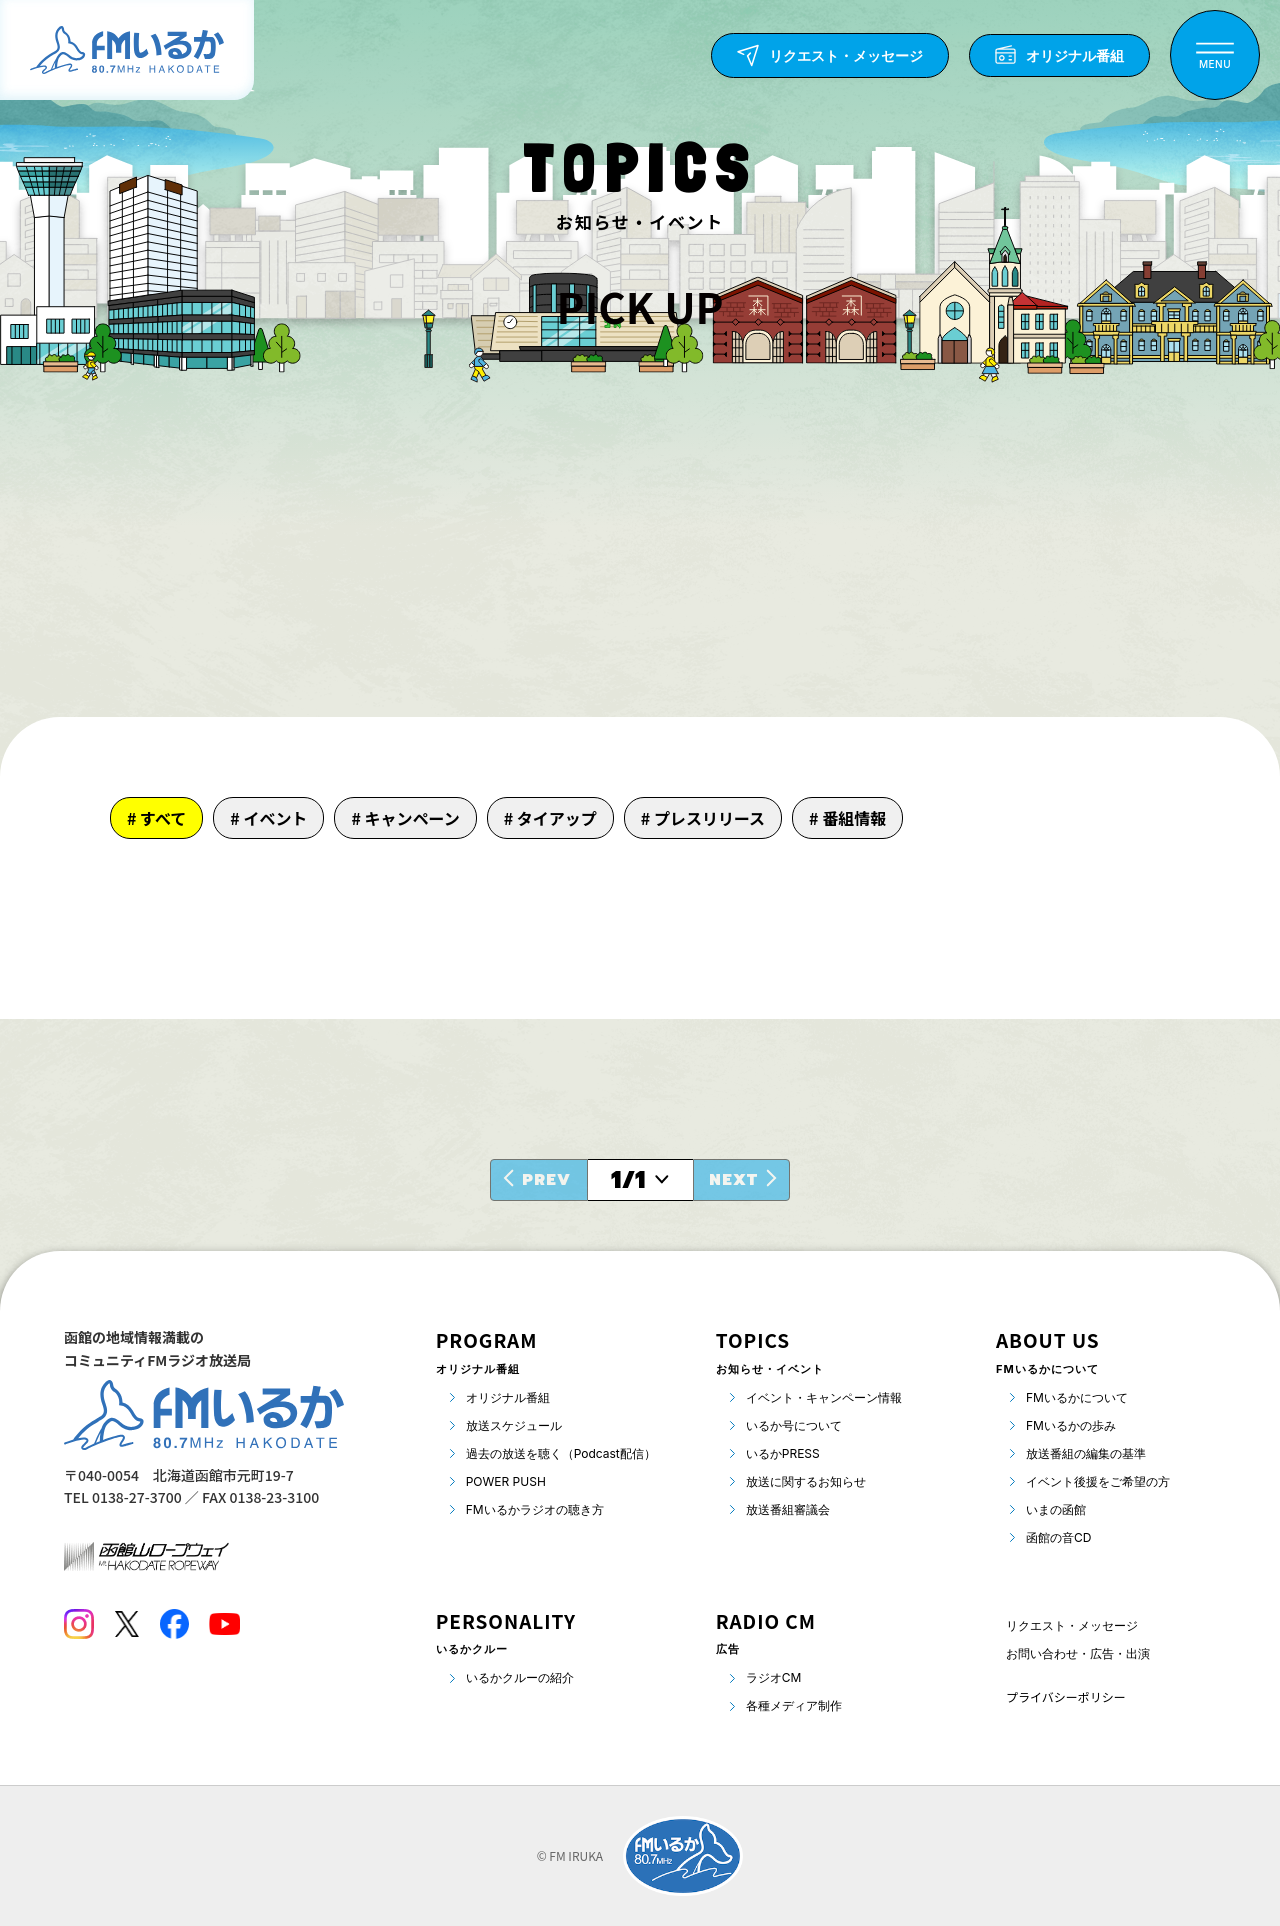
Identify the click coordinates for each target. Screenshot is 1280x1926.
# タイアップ (550, 818)
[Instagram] (79, 1624)
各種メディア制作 (794, 1705)
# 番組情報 (847, 818)
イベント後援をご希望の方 (1098, 1481)
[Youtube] (224, 1624)
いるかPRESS (783, 1453)
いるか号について (794, 1425)
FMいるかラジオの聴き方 (535, 1509)
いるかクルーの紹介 (520, 1677)
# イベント (268, 818)
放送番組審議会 (788, 1509)
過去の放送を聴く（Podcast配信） (561, 1453)
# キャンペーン (405, 818)
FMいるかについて (1077, 1397)
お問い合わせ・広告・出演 (1078, 1653)
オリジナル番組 (508, 1397)
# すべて (156, 818)
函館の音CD (1058, 1537)
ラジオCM (774, 1677)
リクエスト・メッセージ (1072, 1625)
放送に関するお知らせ (806, 1481)
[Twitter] (126, 1624)
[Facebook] (174, 1624)
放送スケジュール (514, 1425)
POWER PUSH (506, 1481)
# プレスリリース (703, 818)
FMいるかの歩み (1071, 1425)
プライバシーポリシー (1066, 1696)
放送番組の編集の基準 (1086, 1453)
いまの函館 (1056, 1509)
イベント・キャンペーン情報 (824, 1397)
